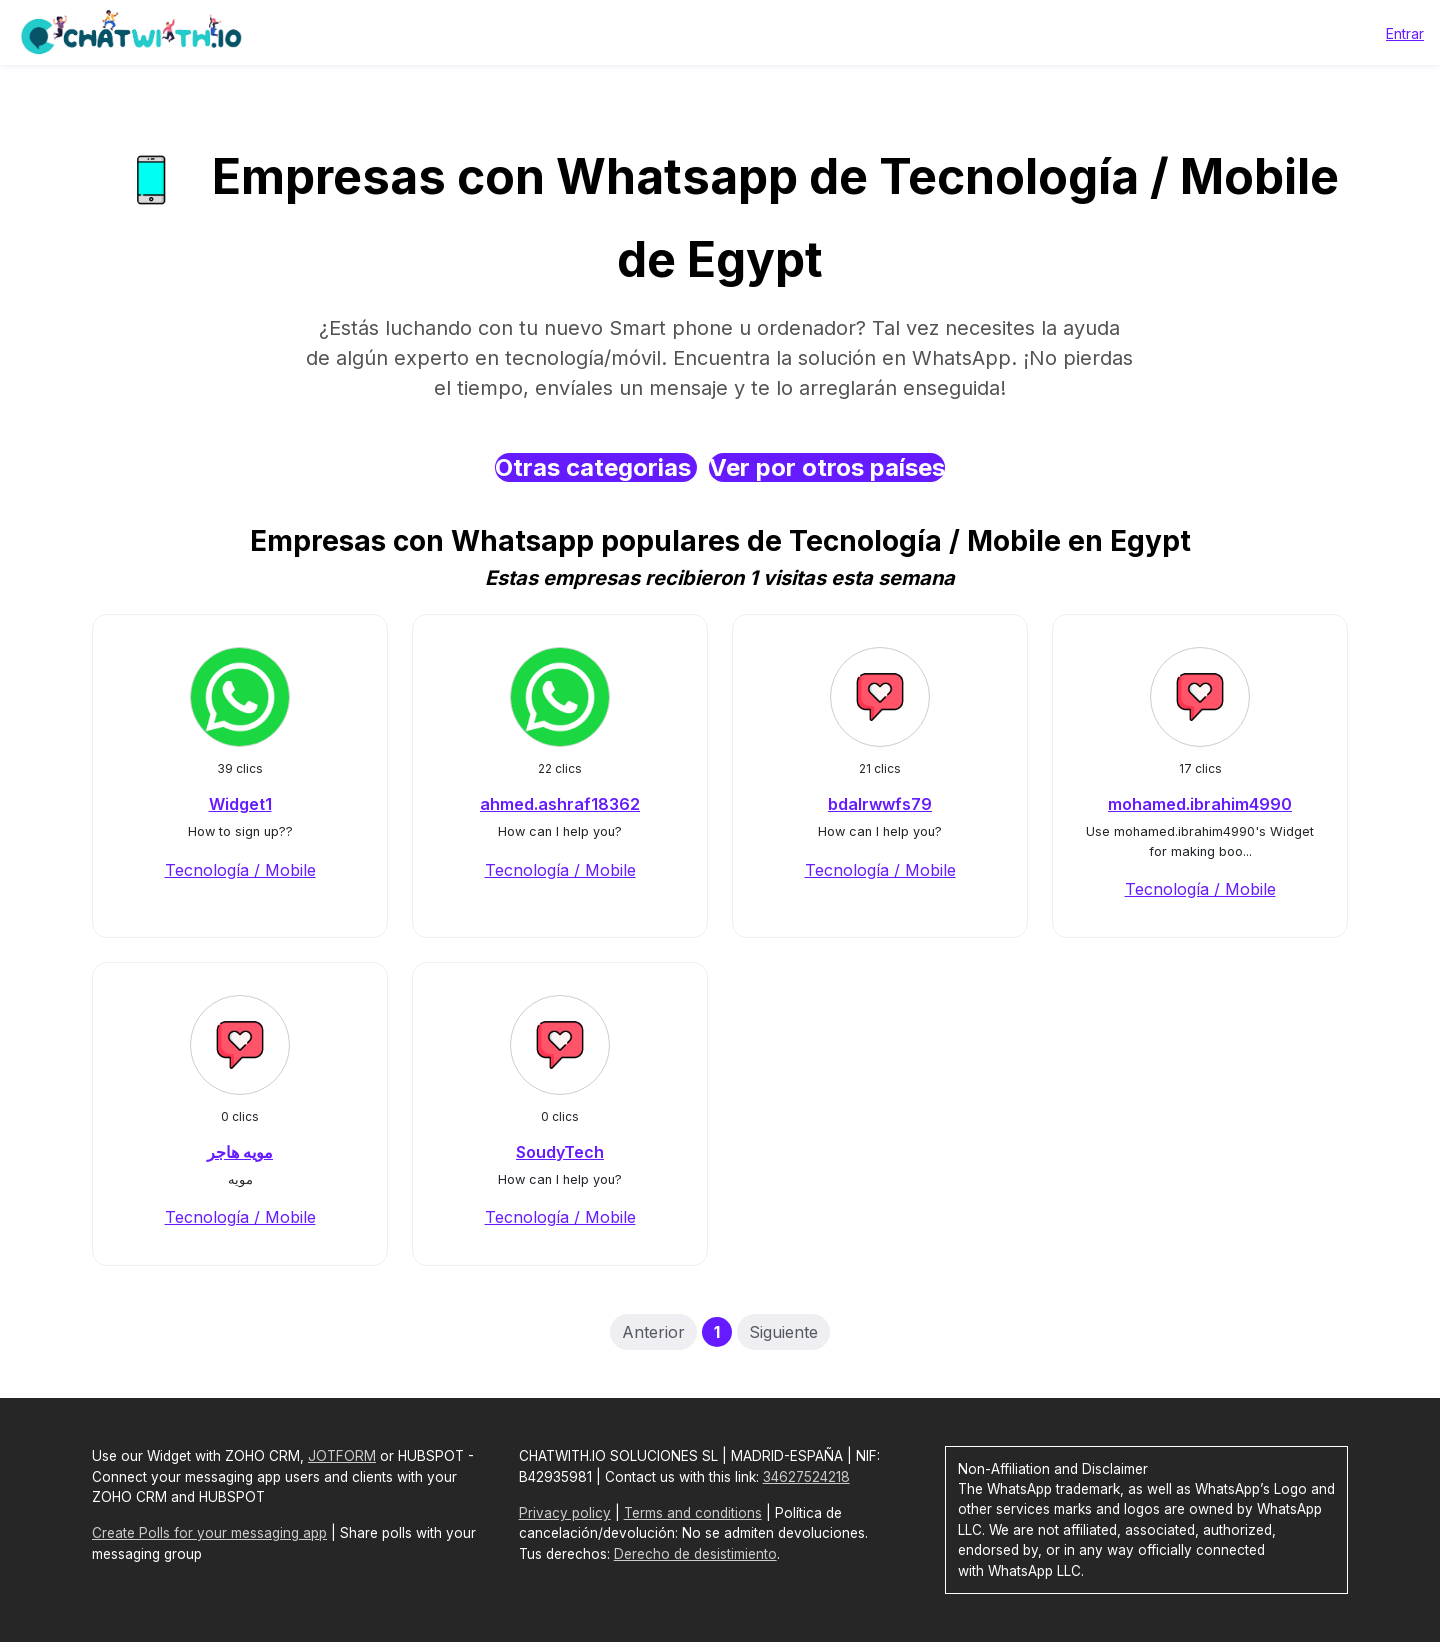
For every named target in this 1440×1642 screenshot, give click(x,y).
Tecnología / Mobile (240, 870)
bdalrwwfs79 (880, 804)
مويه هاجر (240, 1152)
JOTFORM (342, 1456)
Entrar (1405, 33)
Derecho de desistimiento (695, 1554)
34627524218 (806, 1477)
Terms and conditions (693, 1513)
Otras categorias (596, 467)
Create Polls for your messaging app (209, 1533)
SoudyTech (560, 1152)
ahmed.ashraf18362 (560, 804)
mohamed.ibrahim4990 (1200, 804)
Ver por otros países (827, 467)
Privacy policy (565, 1513)
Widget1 (240, 804)
